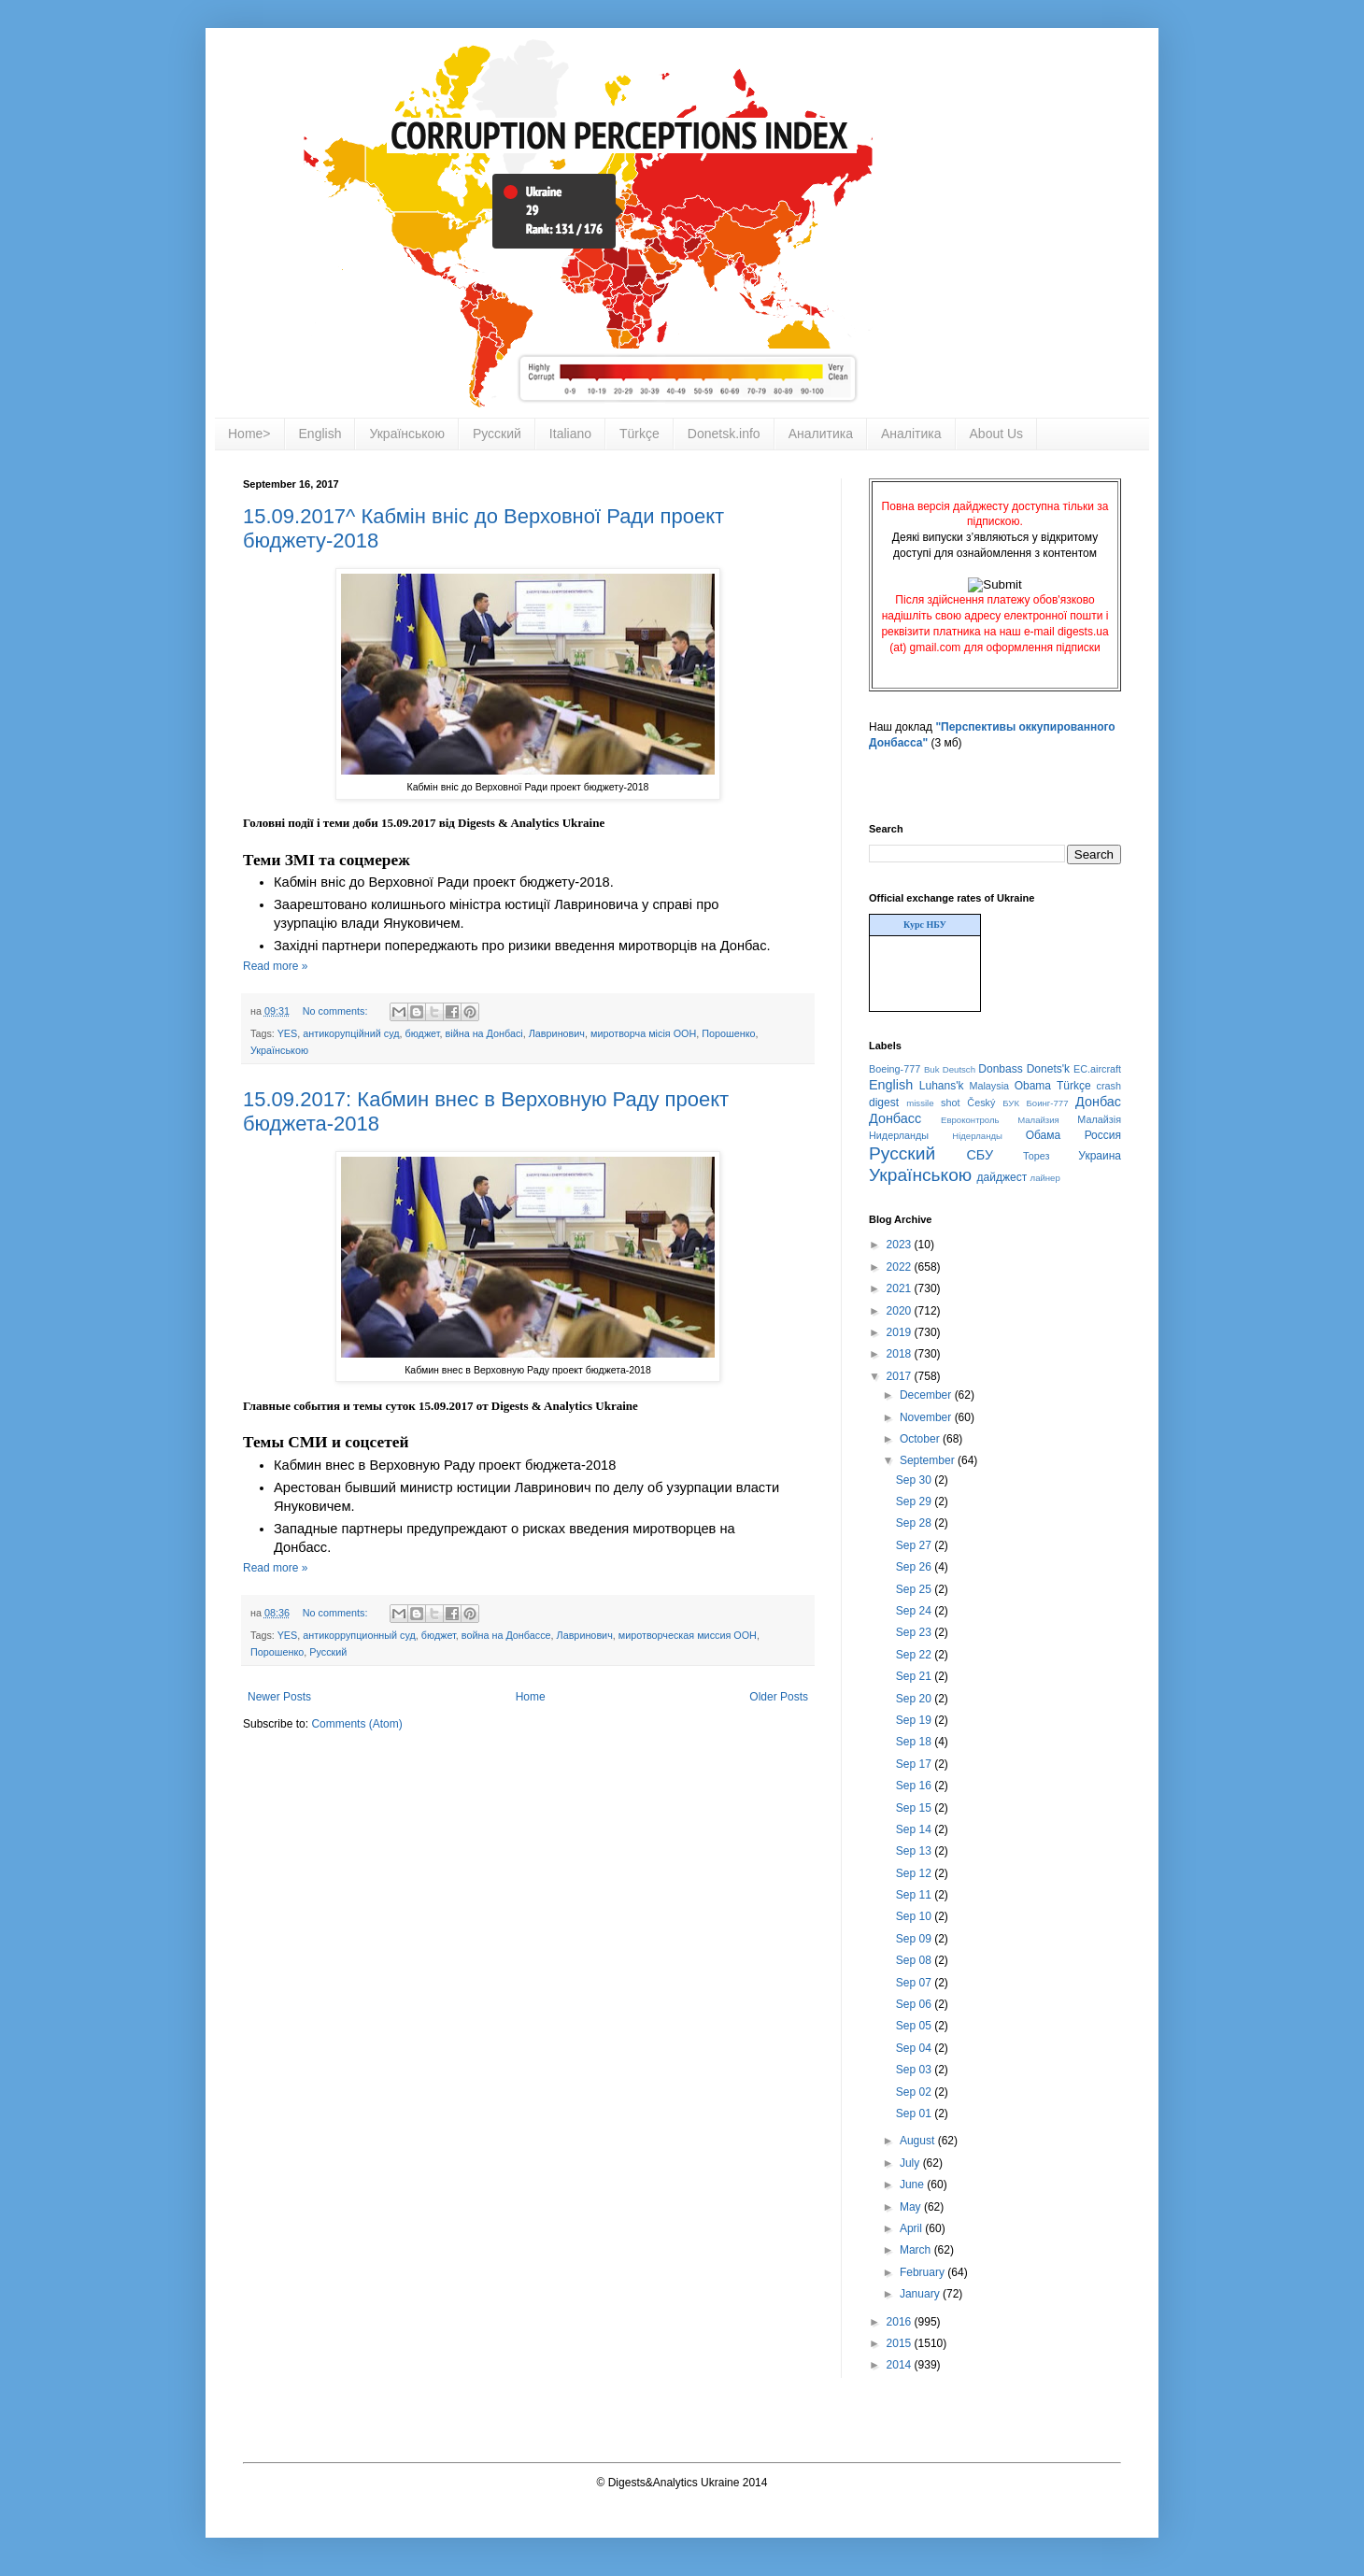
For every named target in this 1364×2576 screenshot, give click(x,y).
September (929, 1460)
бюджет (422, 1033)
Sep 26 (915, 1566)
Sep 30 (915, 1480)
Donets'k (1048, 1068)
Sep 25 (915, 1589)
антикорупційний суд (351, 1033)
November (927, 1417)
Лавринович (557, 1033)
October (921, 1438)
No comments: (337, 1011)
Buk (932, 1069)
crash (1109, 1085)
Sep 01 (915, 2113)
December (927, 1395)
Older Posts (778, 1696)
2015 (901, 2343)
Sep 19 (915, 1720)
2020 (901, 1310)
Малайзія (1099, 1119)
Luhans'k (941, 1085)
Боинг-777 (1048, 1103)
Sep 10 (915, 1916)
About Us (997, 433)
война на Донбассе (506, 1635)
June (913, 2184)
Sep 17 (915, 1764)
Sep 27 (915, 1545)
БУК (1010, 1103)
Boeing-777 (894, 1069)
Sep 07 (915, 1982)
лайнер (1045, 1178)
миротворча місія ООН (643, 1033)
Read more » (275, 966)
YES (287, 1033)
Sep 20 (915, 1698)
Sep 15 (915, 1808)
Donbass (1000, 1068)
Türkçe (639, 433)
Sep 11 (915, 1894)
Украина (1099, 1155)
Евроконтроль (970, 1120)
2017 (901, 1376)
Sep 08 (915, 1960)
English (320, 433)
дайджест (1002, 1177)
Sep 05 (915, 2025)
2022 (901, 1267)
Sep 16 (915, 1785)
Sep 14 (915, 1829)
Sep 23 (915, 1632)
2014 (901, 2364)
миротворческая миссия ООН (687, 1635)
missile (919, 1103)
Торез (1036, 1155)
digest (884, 1102)
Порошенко (728, 1033)
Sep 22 (915, 1654)
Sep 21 (915, 1676)
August (919, 2140)
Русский (497, 433)
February (923, 2272)
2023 (901, 1244)
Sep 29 (915, 1501)
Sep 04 (915, 2048)
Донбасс (895, 1118)
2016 (901, 2321)
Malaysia (989, 1085)
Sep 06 (915, 2004)
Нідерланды (977, 1136)
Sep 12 (915, 1873)
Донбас (1098, 1101)
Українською (406, 433)
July (911, 2163)
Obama (1033, 1085)
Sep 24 (915, 1610)
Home (531, 1696)
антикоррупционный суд (359, 1635)
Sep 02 (915, 2092)
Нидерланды (899, 1135)
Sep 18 (915, 1741)
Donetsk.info (724, 433)
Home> (249, 433)
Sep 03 (915, 2069)
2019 (901, 1332)
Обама (1043, 1135)
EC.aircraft (1097, 1069)
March (917, 2249)
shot (950, 1102)
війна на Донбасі (484, 1033)
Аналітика (911, 433)
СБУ (979, 1154)
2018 (901, 1353)
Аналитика (821, 433)
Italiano (570, 433)
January (921, 2293)
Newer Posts (279, 1696)
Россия (1103, 1135)
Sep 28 (915, 1523)
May (912, 2206)
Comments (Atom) (356, 1723)
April (912, 2228)
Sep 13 (915, 1850)
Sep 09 (915, 1938)
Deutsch (959, 1069)
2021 (901, 1288)
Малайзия (1038, 1120)
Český (981, 1102)
